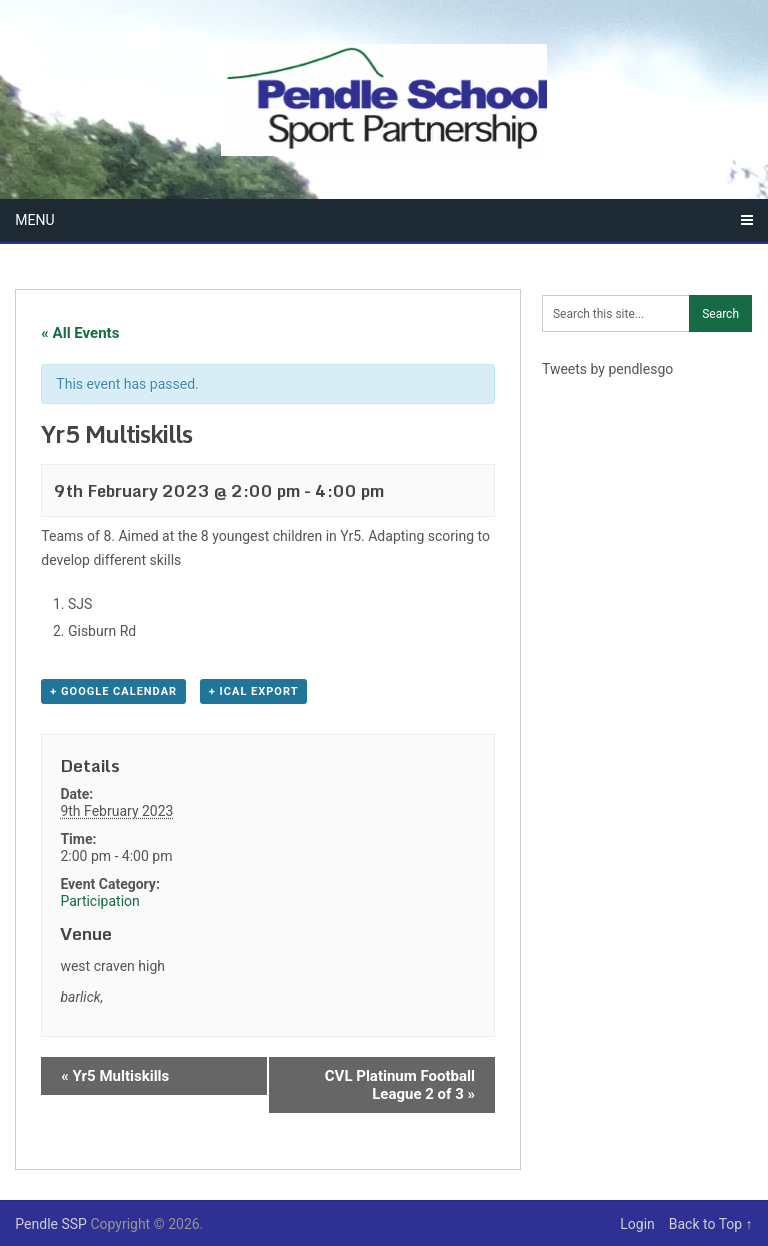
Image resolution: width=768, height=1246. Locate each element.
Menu (34, 220)
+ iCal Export (254, 691)
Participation (99, 901)
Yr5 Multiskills (115, 1076)
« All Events (80, 333)
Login (642, 1224)
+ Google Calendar (113, 691)
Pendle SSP (51, 1224)
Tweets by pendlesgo (607, 369)
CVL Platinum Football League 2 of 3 (400, 1085)
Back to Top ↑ (711, 1224)
